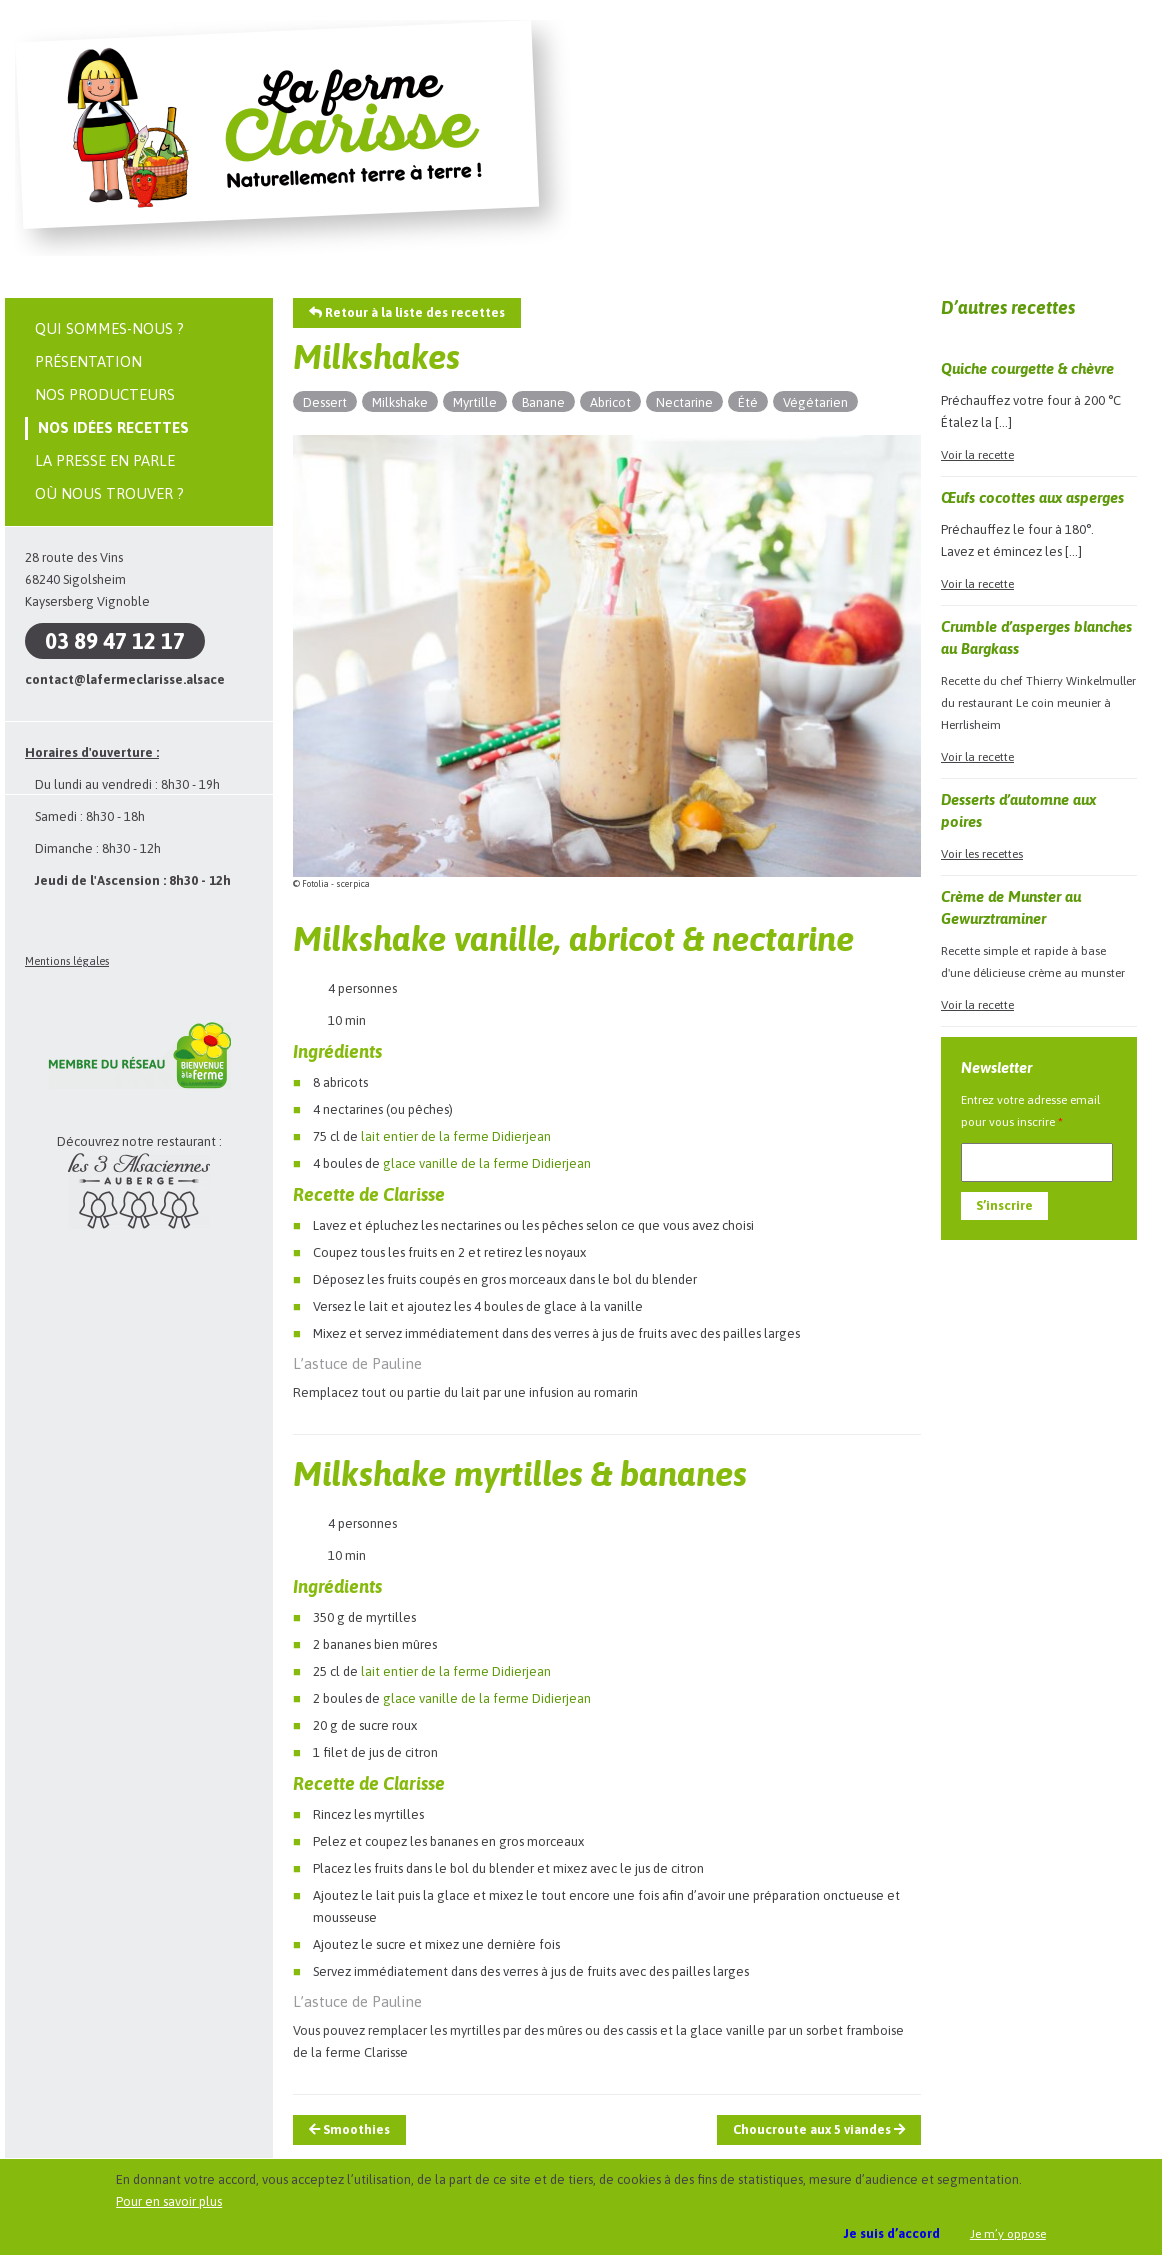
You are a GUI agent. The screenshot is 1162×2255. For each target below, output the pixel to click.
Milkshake (400, 402)
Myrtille (475, 402)
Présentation (88, 361)
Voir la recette (977, 455)
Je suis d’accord (892, 2233)
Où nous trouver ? (109, 493)
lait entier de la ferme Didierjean (456, 1136)
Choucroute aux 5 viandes (819, 2129)
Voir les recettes (982, 854)
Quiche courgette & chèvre (1027, 368)
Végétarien (815, 402)
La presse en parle (105, 460)
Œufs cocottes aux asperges (1032, 497)
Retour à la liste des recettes (407, 312)
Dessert (325, 402)
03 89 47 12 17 (115, 641)
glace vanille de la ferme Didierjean (487, 1163)
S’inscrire (1004, 1205)
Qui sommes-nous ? (109, 328)
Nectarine (684, 402)
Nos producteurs (105, 394)
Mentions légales (67, 961)
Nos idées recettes (113, 427)
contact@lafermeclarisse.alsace (125, 679)
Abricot (610, 402)
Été (748, 402)
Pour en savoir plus (169, 2201)
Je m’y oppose (1008, 2234)
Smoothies (349, 2129)
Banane (543, 402)
